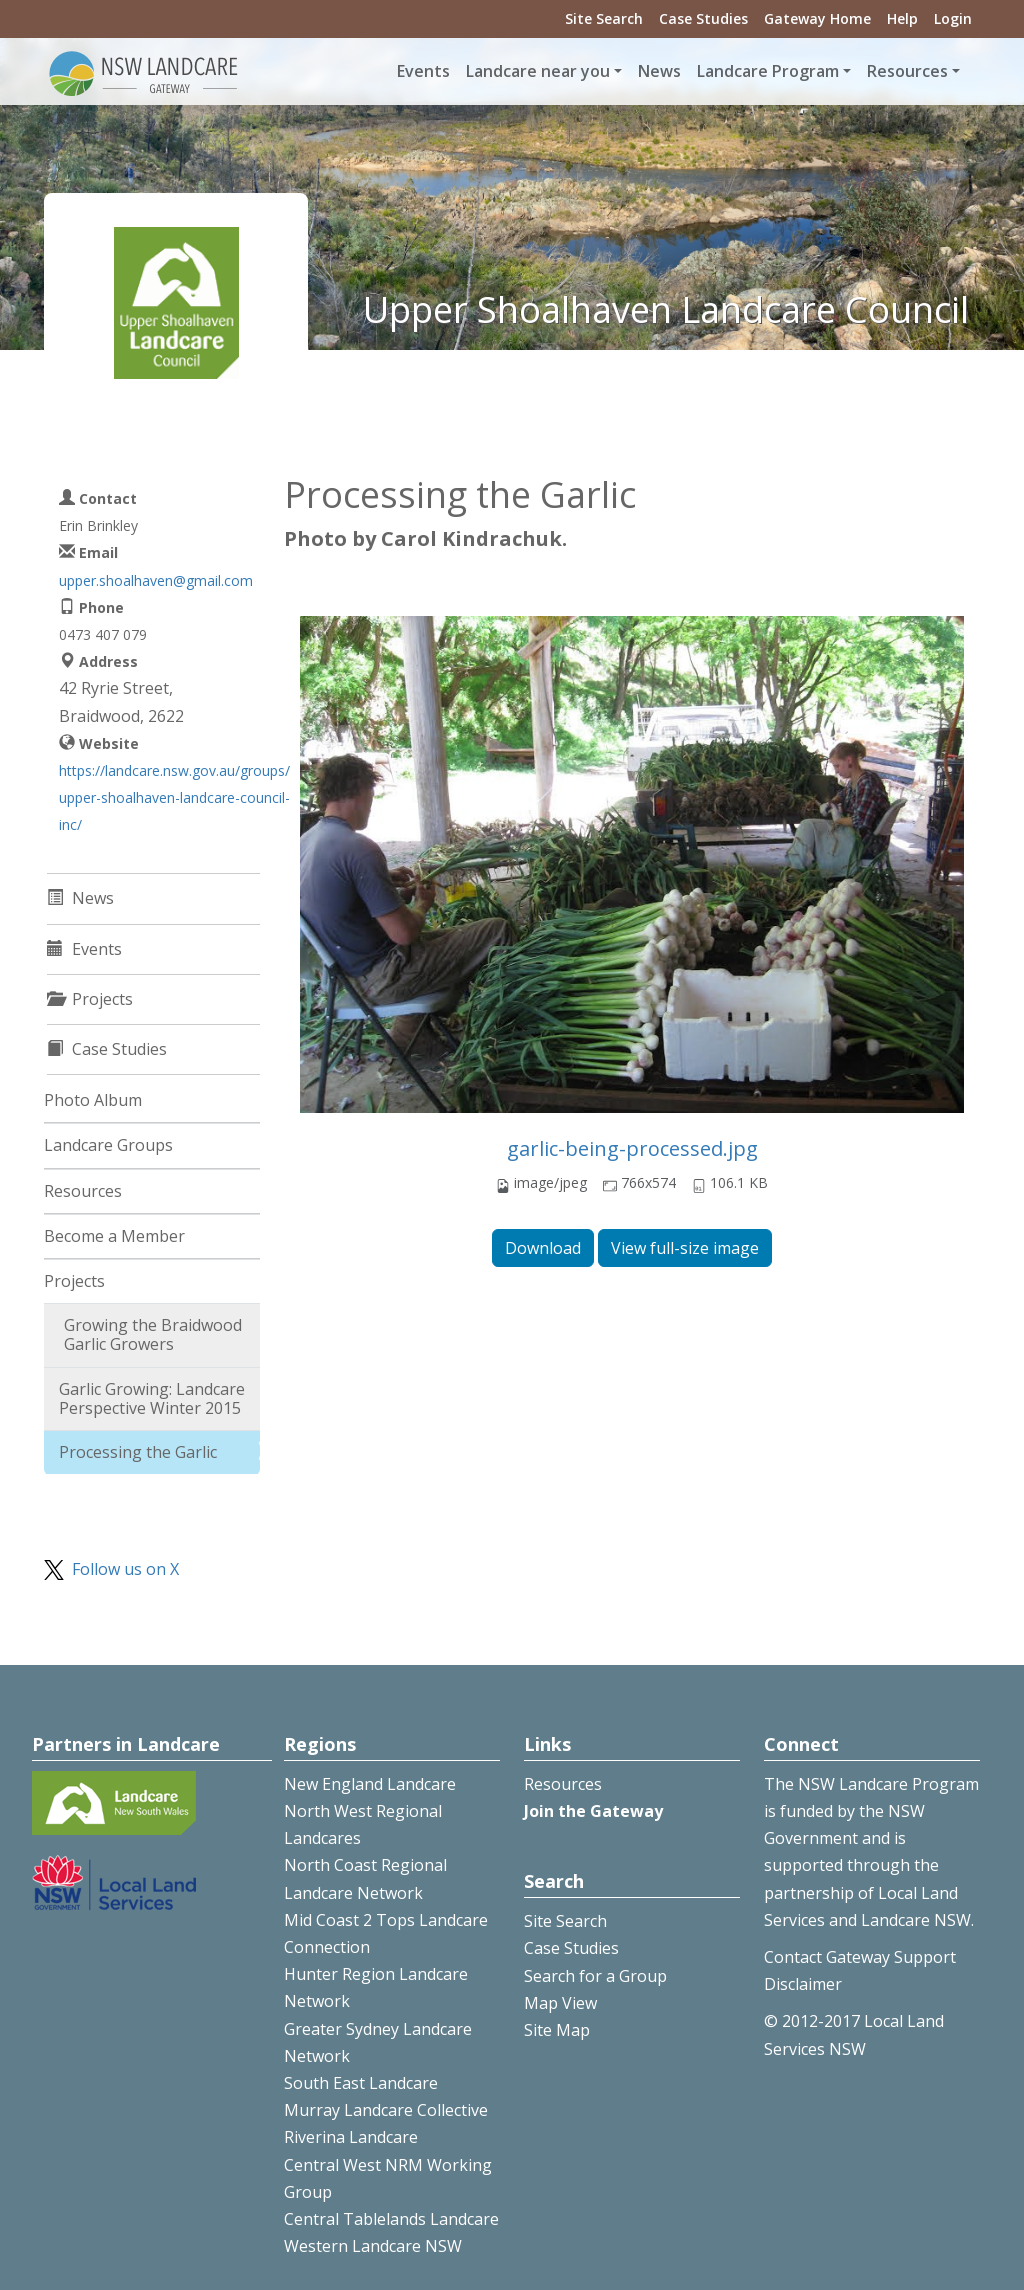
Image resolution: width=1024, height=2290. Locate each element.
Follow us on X (125, 1569)
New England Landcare (370, 1784)
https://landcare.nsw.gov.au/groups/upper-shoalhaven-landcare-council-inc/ (174, 797)
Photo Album (93, 1100)
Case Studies (703, 18)
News (659, 71)
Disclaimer (803, 1984)
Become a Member (114, 1236)
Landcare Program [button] (768, 71)
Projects (74, 1281)
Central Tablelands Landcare (391, 2219)
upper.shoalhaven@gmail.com (156, 580)
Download (543, 1248)
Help (902, 18)
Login (953, 18)
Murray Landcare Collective (386, 2110)
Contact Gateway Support (860, 1957)
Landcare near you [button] (538, 71)
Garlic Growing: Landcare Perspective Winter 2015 (152, 1398)
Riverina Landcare (351, 2137)
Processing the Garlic (138, 1452)
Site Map (557, 2030)
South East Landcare (361, 2083)
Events (423, 71)
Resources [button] (907, 71)
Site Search (604, 18)
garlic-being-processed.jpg (632, 1148)
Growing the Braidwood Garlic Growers (153, 1334)
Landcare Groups (108, 1145)
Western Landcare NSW (373, 2246)
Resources (83, 1191)
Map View (560, 2003)
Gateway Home (817, 18)
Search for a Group (595, 1976)
